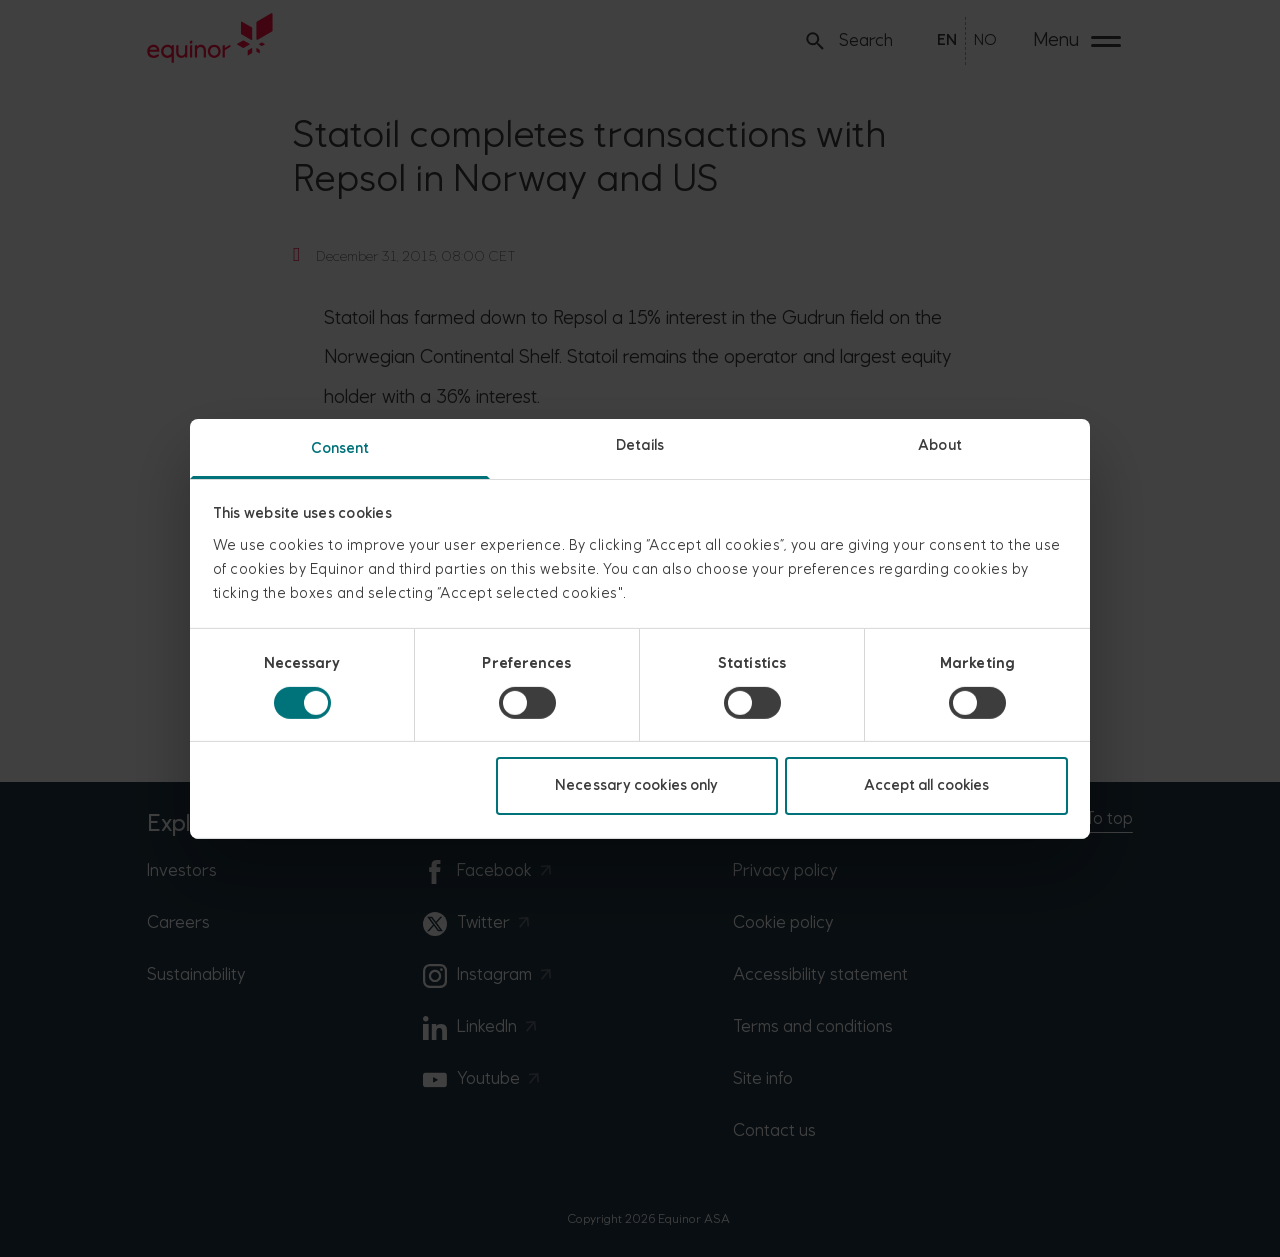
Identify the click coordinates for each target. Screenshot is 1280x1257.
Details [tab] (640, 444)
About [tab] (940, 444)
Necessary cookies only (636, 785)
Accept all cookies (927, 785)
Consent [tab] (340, 447)
